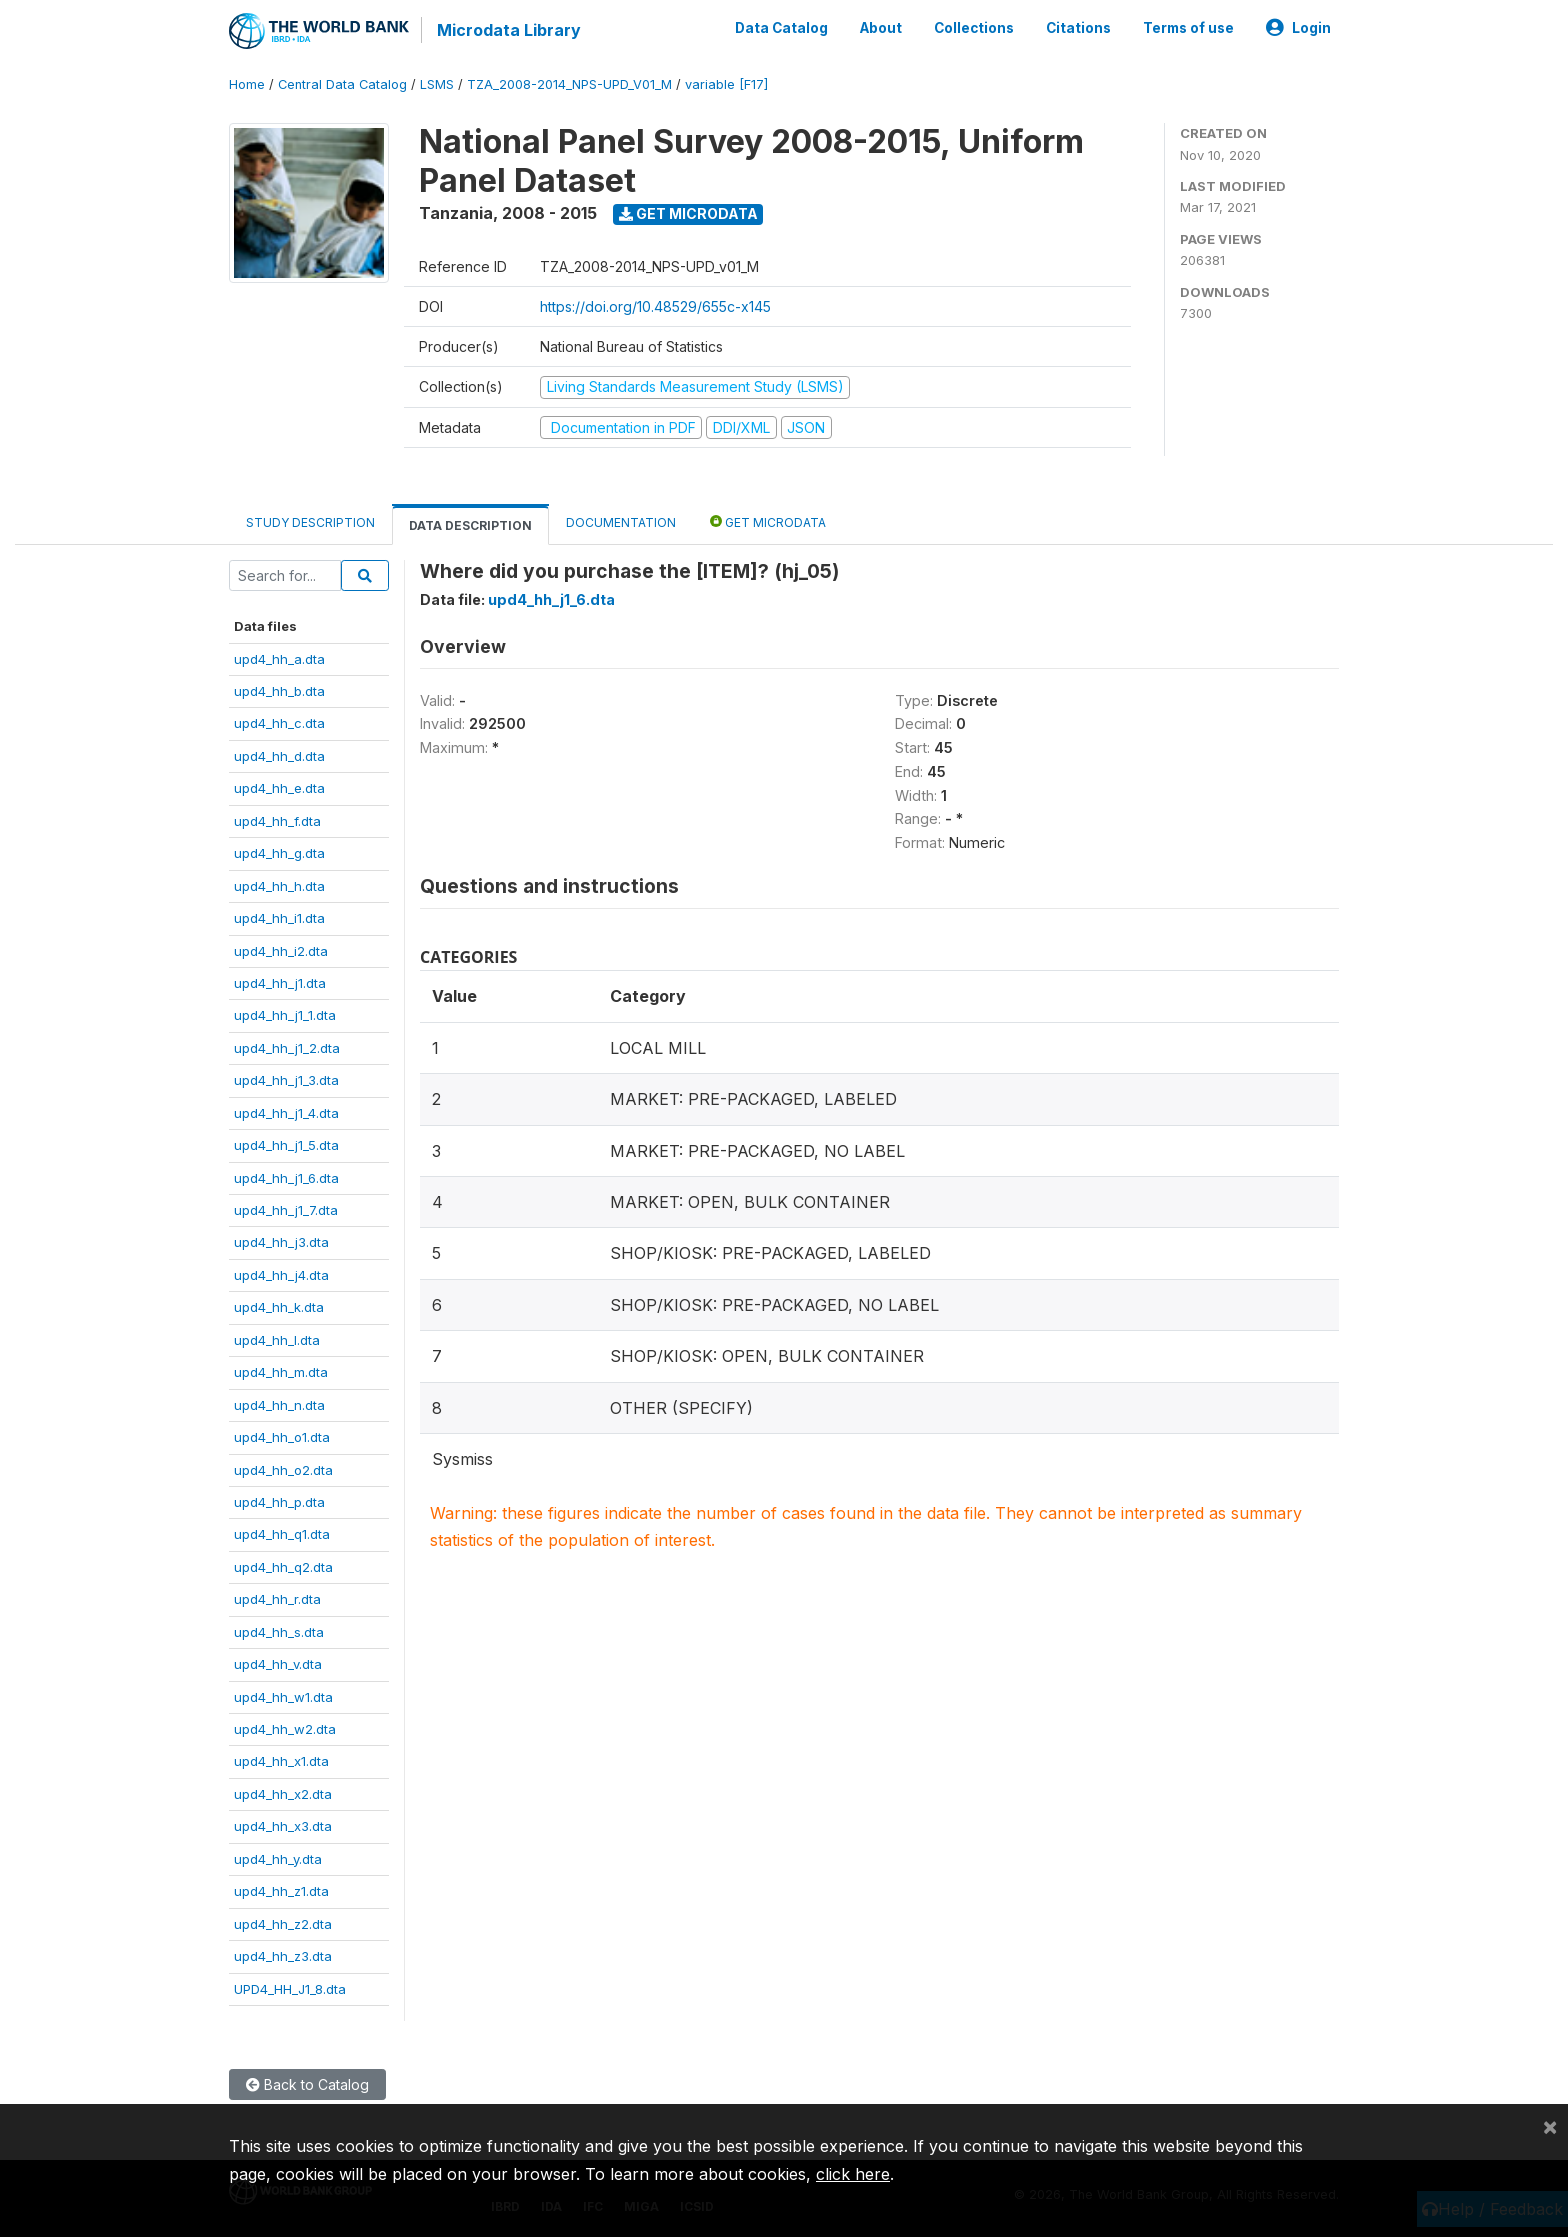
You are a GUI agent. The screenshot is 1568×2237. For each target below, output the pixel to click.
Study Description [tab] (310, 522)
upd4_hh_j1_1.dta (285, 1015)
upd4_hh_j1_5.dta (286, 1145)
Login (1298, 28)
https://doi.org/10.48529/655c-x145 (655, 306)
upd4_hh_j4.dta (281, 1275)
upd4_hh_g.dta (279, 853)
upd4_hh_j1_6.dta (286, 1178)
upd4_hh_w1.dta (283, 1697)
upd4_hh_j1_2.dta (287, 1048)
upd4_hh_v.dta (278, 1664)
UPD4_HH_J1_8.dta (290, 1989)
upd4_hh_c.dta (279, 723)
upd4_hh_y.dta (278, 1859)
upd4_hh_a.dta (279, 659)
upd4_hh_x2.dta (283, 1794)
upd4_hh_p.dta (279, 1502)
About (881, 28)
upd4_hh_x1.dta (281, 1761)
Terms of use (1188, 28)
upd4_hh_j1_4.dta (286, 1113)
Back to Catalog (307, 2084)
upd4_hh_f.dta (277, 821)
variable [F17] (726, 84)
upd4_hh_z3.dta (283, 1956)
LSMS (437, 84)
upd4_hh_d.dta (279, 756)
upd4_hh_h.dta (279, 886)
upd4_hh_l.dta (277, 1340)
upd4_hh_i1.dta (279, 918)
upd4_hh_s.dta (279, 1632)
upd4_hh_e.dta (279, 788)
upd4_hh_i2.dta (281, 951)
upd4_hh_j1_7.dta (286, 1210)
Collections (974, 28)
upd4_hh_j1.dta (280, 983)
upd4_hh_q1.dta (282, 1534)
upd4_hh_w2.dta (285, 1729)
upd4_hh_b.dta (279, 691)
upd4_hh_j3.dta (281, 1242)
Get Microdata (688, 213)
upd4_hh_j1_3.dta (286, 1080)
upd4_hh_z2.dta (283, 1924)
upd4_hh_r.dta (277, 1599)
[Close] (1550, 2126)
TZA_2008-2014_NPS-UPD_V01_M (569, 84)
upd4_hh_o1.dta (282, 1437)
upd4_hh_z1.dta (281, 1891)
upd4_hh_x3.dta (283, 1826)
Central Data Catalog (342, 84)
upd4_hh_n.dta (279, 1405)
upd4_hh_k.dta (279, 1307)
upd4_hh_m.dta (281, 1372)
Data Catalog (781, 28)
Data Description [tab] (470, 525)
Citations (1078, 28)
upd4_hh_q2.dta (283, 1567)
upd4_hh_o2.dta (283, 1470)
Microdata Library (509, 30)
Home (247, 84)
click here (853, 2174)
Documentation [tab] (621, 522)
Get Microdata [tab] (768, 521)
